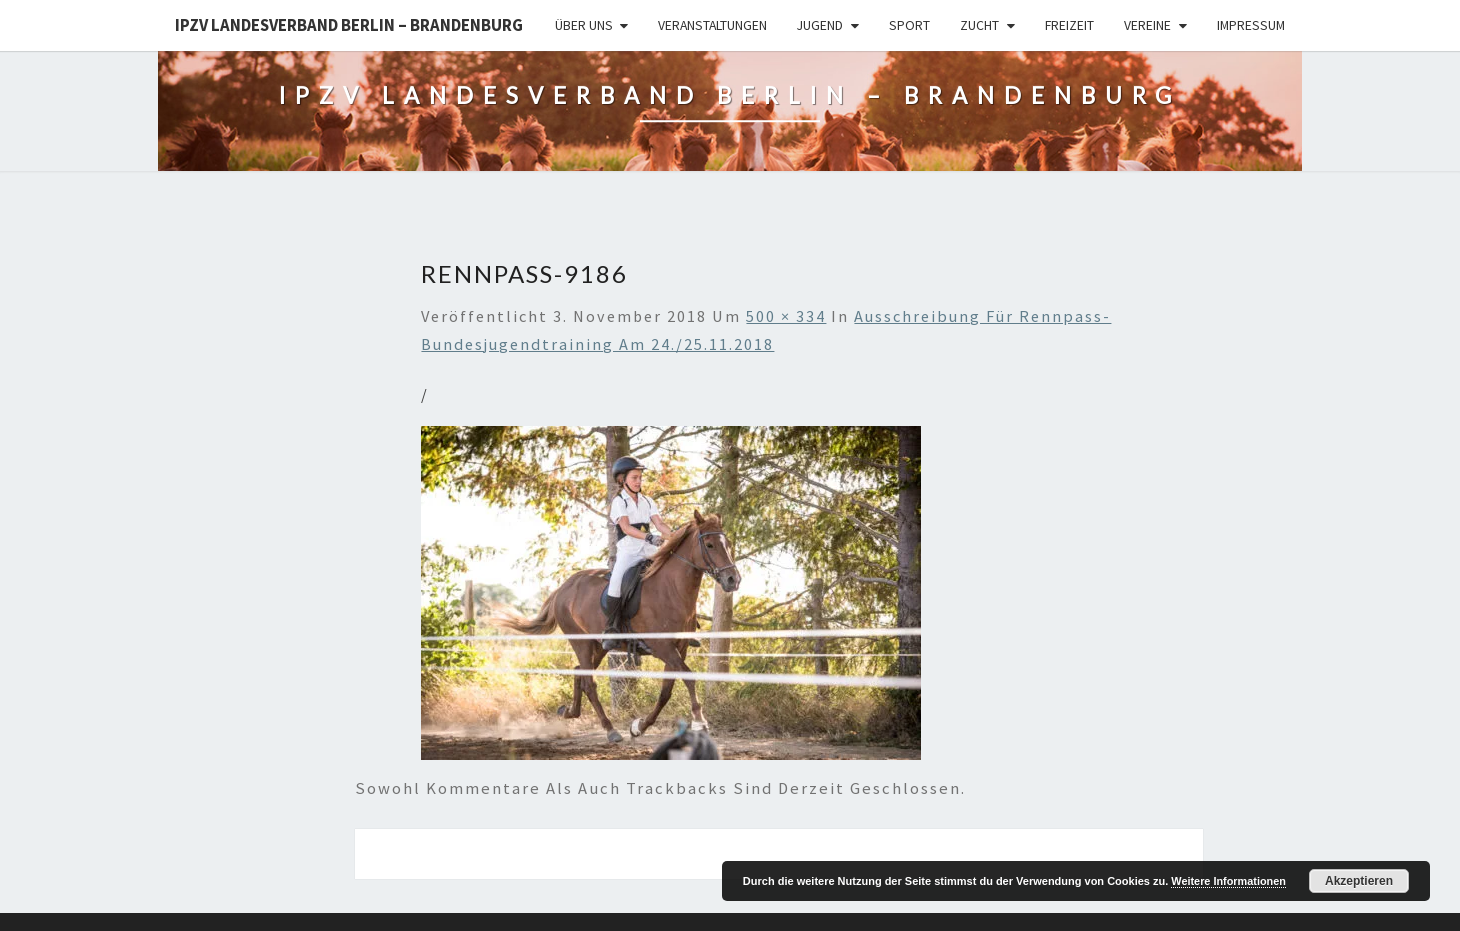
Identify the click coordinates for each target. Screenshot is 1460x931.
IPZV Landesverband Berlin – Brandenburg (349, 25)
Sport (909, 25)
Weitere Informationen (1228, 881)
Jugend (820, 25)
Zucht (979, 25)
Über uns (584, 25)
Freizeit (1069, 25)
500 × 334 (786, 316)
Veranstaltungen (712, 25)
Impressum (1251, 25)
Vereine (1147, 25)
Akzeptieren (1359, 881)
